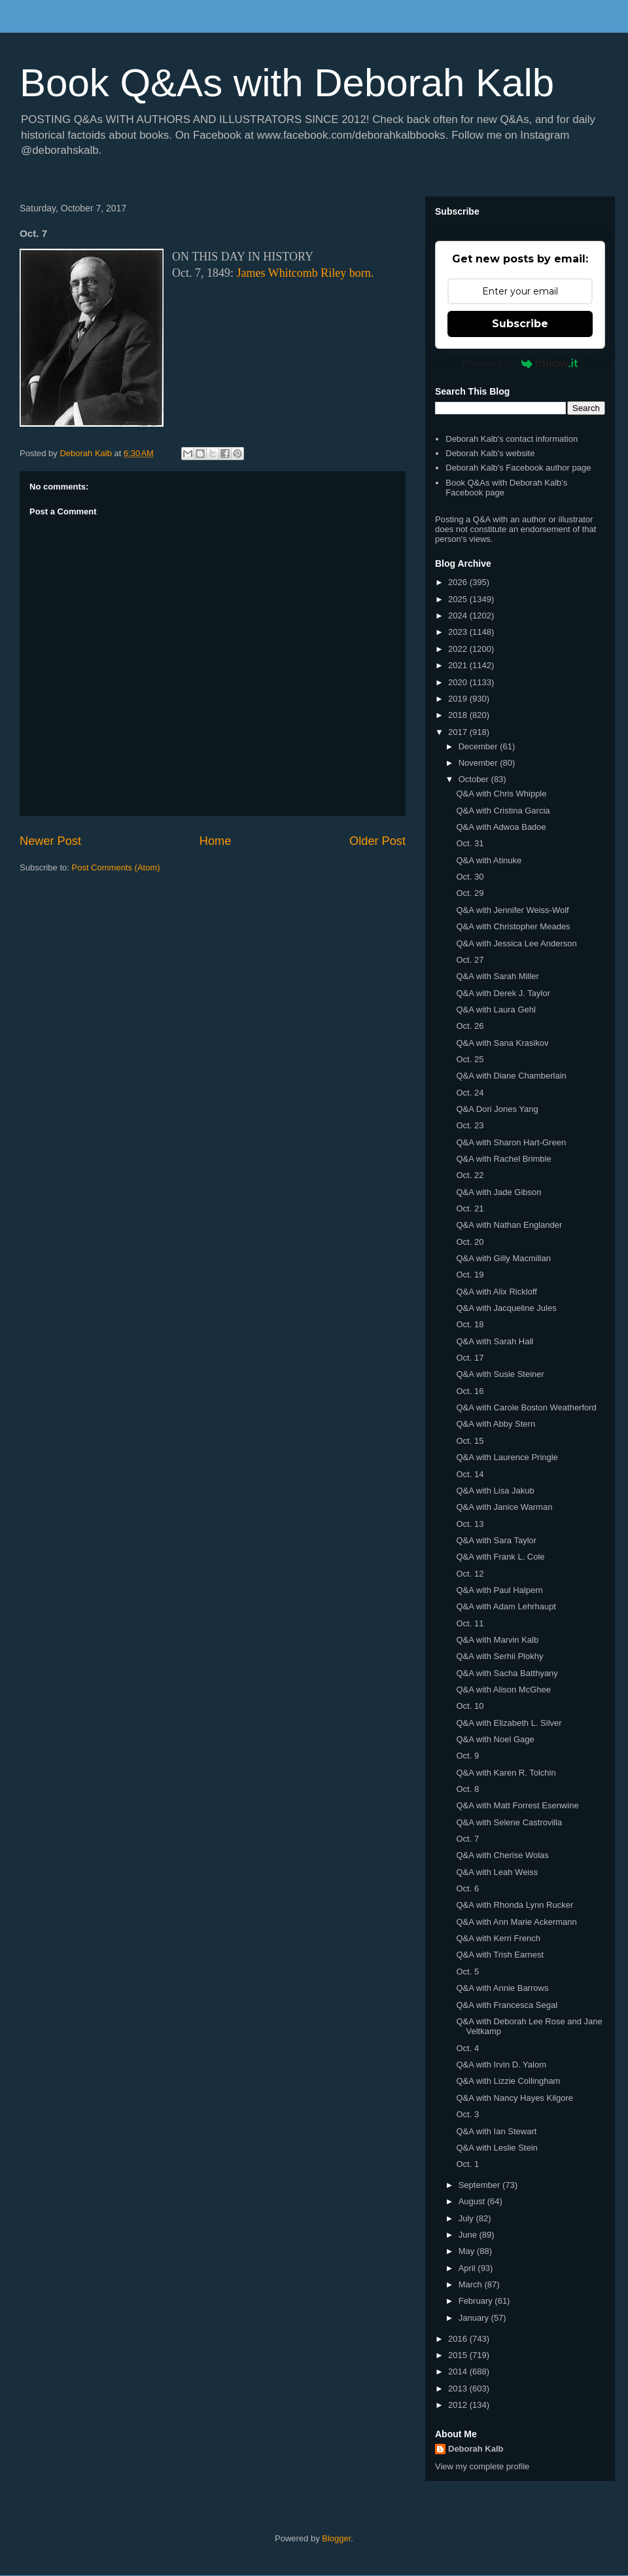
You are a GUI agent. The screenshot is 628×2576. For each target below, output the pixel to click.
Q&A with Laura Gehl (495, 1009)
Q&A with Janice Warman (504, 1507)
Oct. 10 (469, 1706)
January (475, 2318)
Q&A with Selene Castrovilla (509, 1822)
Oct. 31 (469, 843)
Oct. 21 (469, 1208)
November (479, 763)
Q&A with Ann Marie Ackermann (516, 1922)
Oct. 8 (467, 1789)
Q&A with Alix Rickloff (496, 1292)
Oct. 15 (469, 1441)
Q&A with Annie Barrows (502, 1988)
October (475, 779)
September (480, 2185)
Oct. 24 (469, 1093)
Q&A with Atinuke (488, 860)
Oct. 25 (469, 1059)
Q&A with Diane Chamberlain (511, 1076)
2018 (459, 715)
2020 (459, 682)
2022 (459, 649)
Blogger (336, 2538)
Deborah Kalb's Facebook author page (518, 468)
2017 (459, 732)
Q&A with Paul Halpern (499, 1590)
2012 (459, 2405)
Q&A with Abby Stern (495, 1424)
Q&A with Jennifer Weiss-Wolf (512, 910)
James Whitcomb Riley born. (305, 272)
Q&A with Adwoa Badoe (501, 827)
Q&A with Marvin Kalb (497, 1640)
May (468, 2251)
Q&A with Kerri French (498, 1938)
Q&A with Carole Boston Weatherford (526, 1407)
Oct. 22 (469, 1175)
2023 (459, 632)
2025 (459, 599)
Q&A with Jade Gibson (498, 1192)
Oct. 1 (467, 2164)
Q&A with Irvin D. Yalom (501, 2064)
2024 (459, 615)
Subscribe (520, 323)
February (477, 2301)
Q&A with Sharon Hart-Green (511, 1142)
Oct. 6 (467, 1888)
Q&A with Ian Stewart (496, 2131)
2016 (459, 2339)
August (473, 2201)
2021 (459, 665)
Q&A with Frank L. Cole (500, 1557)
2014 (459, 2371)
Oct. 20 (469, 1242)
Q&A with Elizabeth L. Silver (508, 1723)
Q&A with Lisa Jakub (495, 1490)
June (469, 2235)
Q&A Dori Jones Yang (497, 1109)
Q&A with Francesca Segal (506, 2005)
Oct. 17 (469, 1358)
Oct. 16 (469, 1391)
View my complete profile (482, 2466)
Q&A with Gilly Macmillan (503, 1258)
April (468, 2268)
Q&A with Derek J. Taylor (503, 993)
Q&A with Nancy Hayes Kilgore (514, 2098)
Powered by (520, 363)
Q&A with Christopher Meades (513, 926)
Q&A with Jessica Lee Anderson (516, 943)
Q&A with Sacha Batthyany (506, 1673)
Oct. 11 (469, 1623)
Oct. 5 (467, 1972)
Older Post (377, 841)
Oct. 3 (467, 2114)
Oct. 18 (469, 1324)
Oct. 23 (469, 1125)
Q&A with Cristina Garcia (503, 810)
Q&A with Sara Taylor (496, 1540)
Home (216, 841)
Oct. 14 (469, 1474)
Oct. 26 (469, 1026)
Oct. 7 (467, 1839)
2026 (459, 582)
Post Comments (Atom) (116, 867)
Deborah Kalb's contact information (511, 439)
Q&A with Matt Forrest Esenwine (517, 1805)
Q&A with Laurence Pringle (506, 1457)
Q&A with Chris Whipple (501, 793)
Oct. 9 (467, 1756)
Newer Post (50, 841)
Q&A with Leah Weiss (497, 1872)
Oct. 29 (469, 893)
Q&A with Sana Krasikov (502, 1043)
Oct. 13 (469, 1524)
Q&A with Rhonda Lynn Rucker (514, 1905)
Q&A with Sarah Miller (497, 976)
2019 (459, 699)
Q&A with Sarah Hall (494, 1341)
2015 (459, 2355)
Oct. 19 (469, 1274)
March (472, 2284)
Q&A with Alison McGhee (503, 1689)
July (467, 2218)
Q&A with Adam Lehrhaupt (505, 1606)
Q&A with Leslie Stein (496, 2148)
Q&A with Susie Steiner (500, 1374)
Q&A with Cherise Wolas (502, 1855)
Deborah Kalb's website (489, 453)
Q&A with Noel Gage (495, 1739)
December (479, 746)
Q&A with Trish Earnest (500, 1954)
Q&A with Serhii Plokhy (499, 1656)
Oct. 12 (469, 1574)
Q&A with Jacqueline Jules (506, 1308)
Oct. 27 (469, 960)
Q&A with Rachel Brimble (503, 1159)
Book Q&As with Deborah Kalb (287, 83)
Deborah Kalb (476, 2449)
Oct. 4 (467, 2048)
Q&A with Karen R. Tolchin (505, 1773)
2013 (459, 2388)
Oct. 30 (469, 877)
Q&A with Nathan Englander (509, 1225)
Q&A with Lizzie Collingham (508, 2081)
